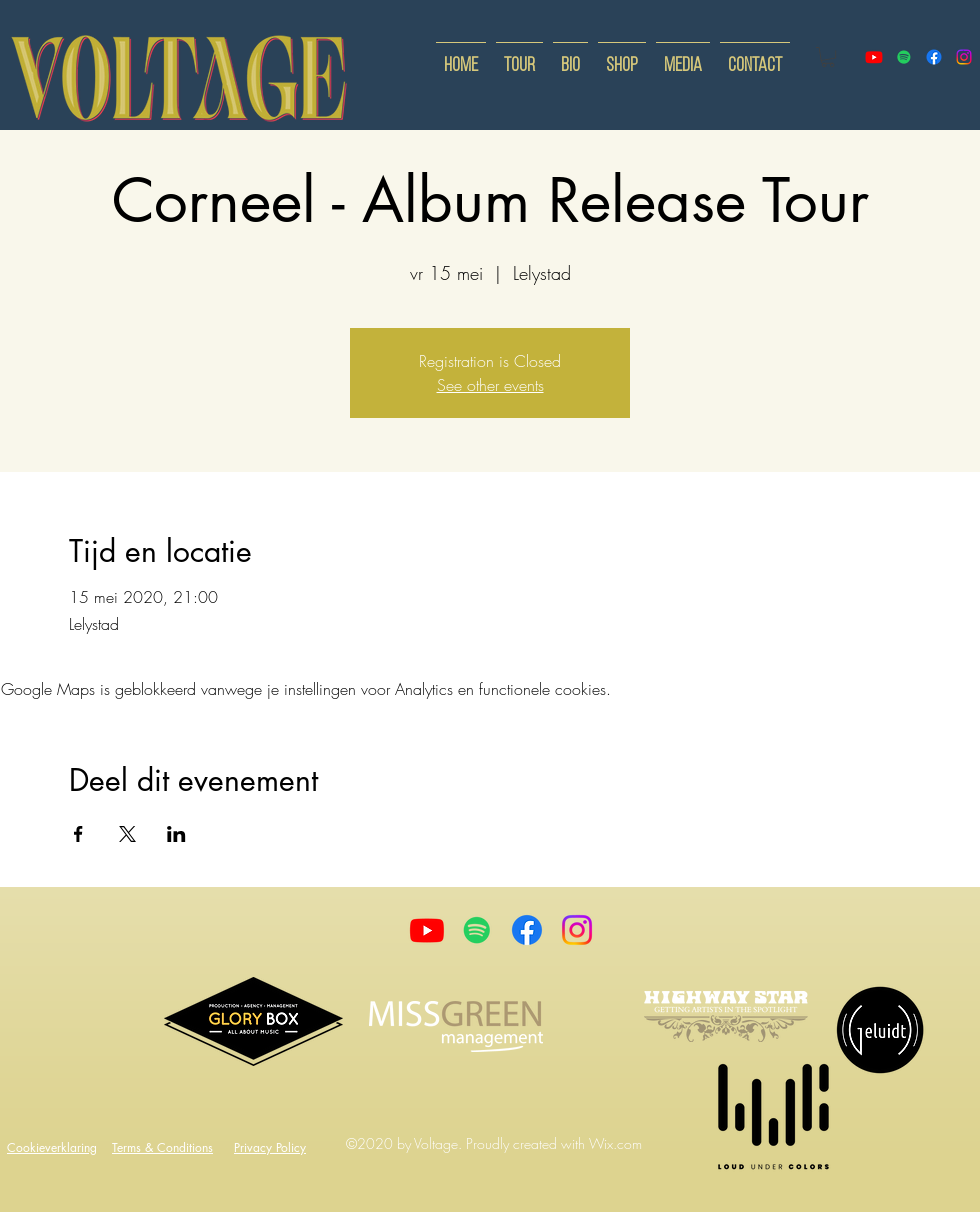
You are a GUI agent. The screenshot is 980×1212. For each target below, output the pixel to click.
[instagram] (964, 57)
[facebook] (934, 57)
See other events (490, 385)
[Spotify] (904, 57)
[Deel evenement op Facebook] (78, 834)
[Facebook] (527, 930)
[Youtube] (427, 930)
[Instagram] (577, 930)
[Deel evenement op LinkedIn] (176, 834)
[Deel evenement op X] (127, 834)
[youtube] (874, 57)
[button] (828, 57)
